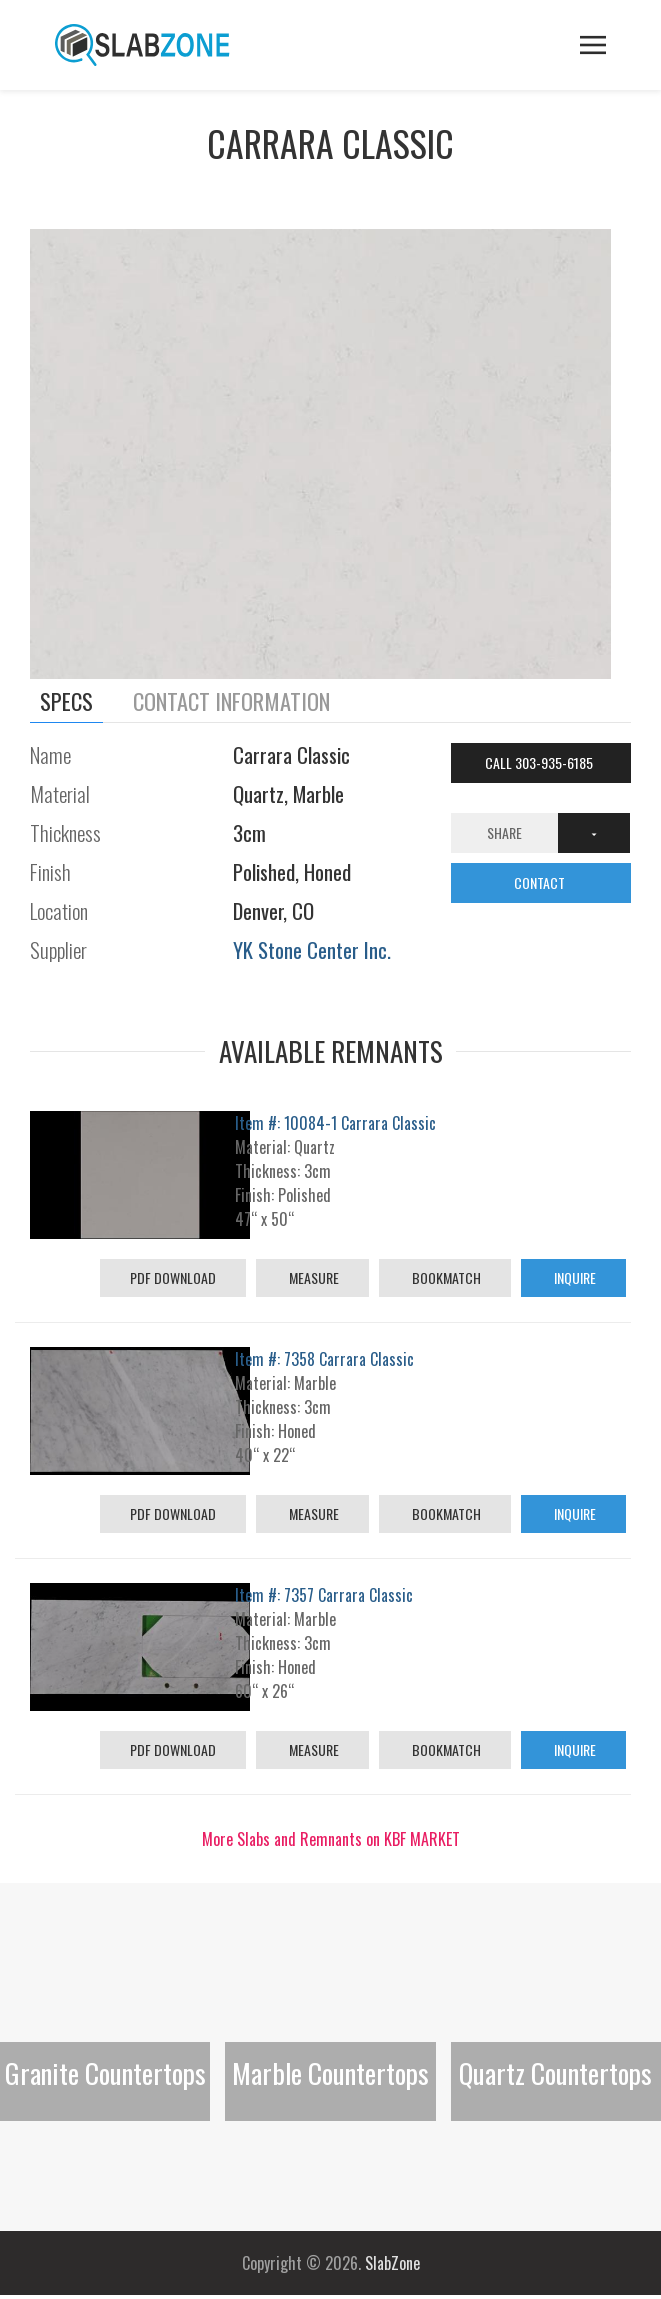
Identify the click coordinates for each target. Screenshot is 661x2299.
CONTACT (541, 882)
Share (504, 832)
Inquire (573, 1277)
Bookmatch (445, 1277)
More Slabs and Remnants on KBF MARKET (331, 1839)
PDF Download (173, 1277)
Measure (312, 1277)
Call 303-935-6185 (540, 762)
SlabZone (392, 2263)
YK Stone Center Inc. (312, 949)
